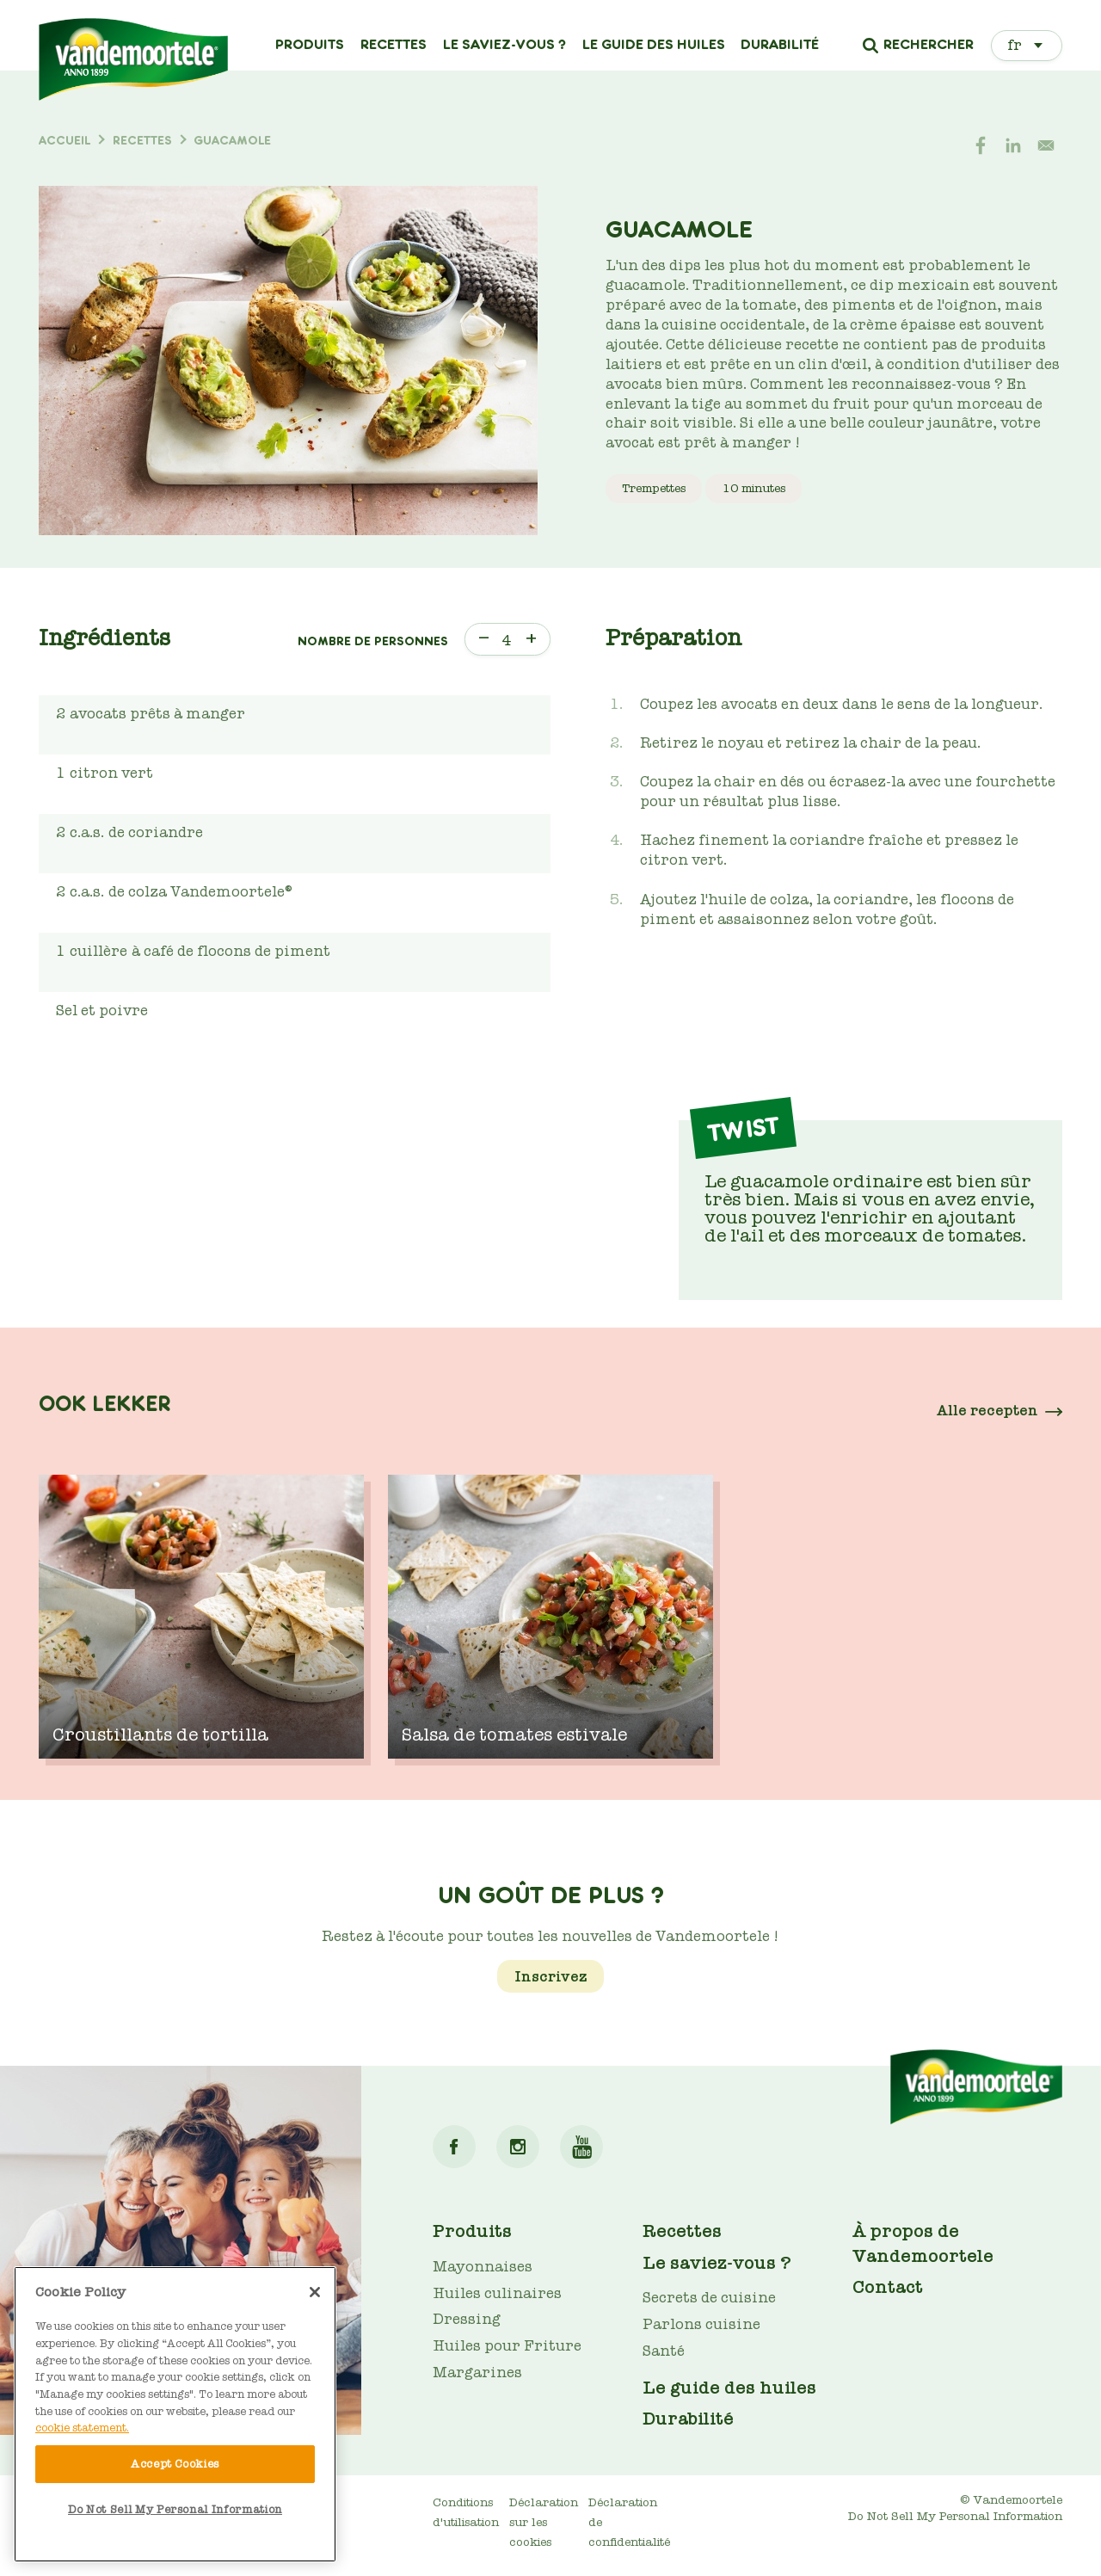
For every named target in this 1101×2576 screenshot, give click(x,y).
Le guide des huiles (653, 44)
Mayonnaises (482, 2267)
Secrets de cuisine (709, 2297)
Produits (309, 44)
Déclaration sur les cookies (543, 2522)
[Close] (315, 2292)
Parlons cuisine (701, 2324)
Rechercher (928, 45)
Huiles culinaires (497, 2293)
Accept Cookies (175, 2463)
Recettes (393, 44)
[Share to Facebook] (980, 145)
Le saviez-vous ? (504, 44)
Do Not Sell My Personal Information (955, 2516)
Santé (664, 2351)
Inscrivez (550, 1977)
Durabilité (780, 44)
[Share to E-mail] (1046, 145)
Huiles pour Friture (507, 2346)
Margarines (477, 2372)
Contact (887, 2287)
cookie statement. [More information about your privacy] (82, 2427)
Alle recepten (987, 1410)
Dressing (467, 2319)
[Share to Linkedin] (1013, 145)
